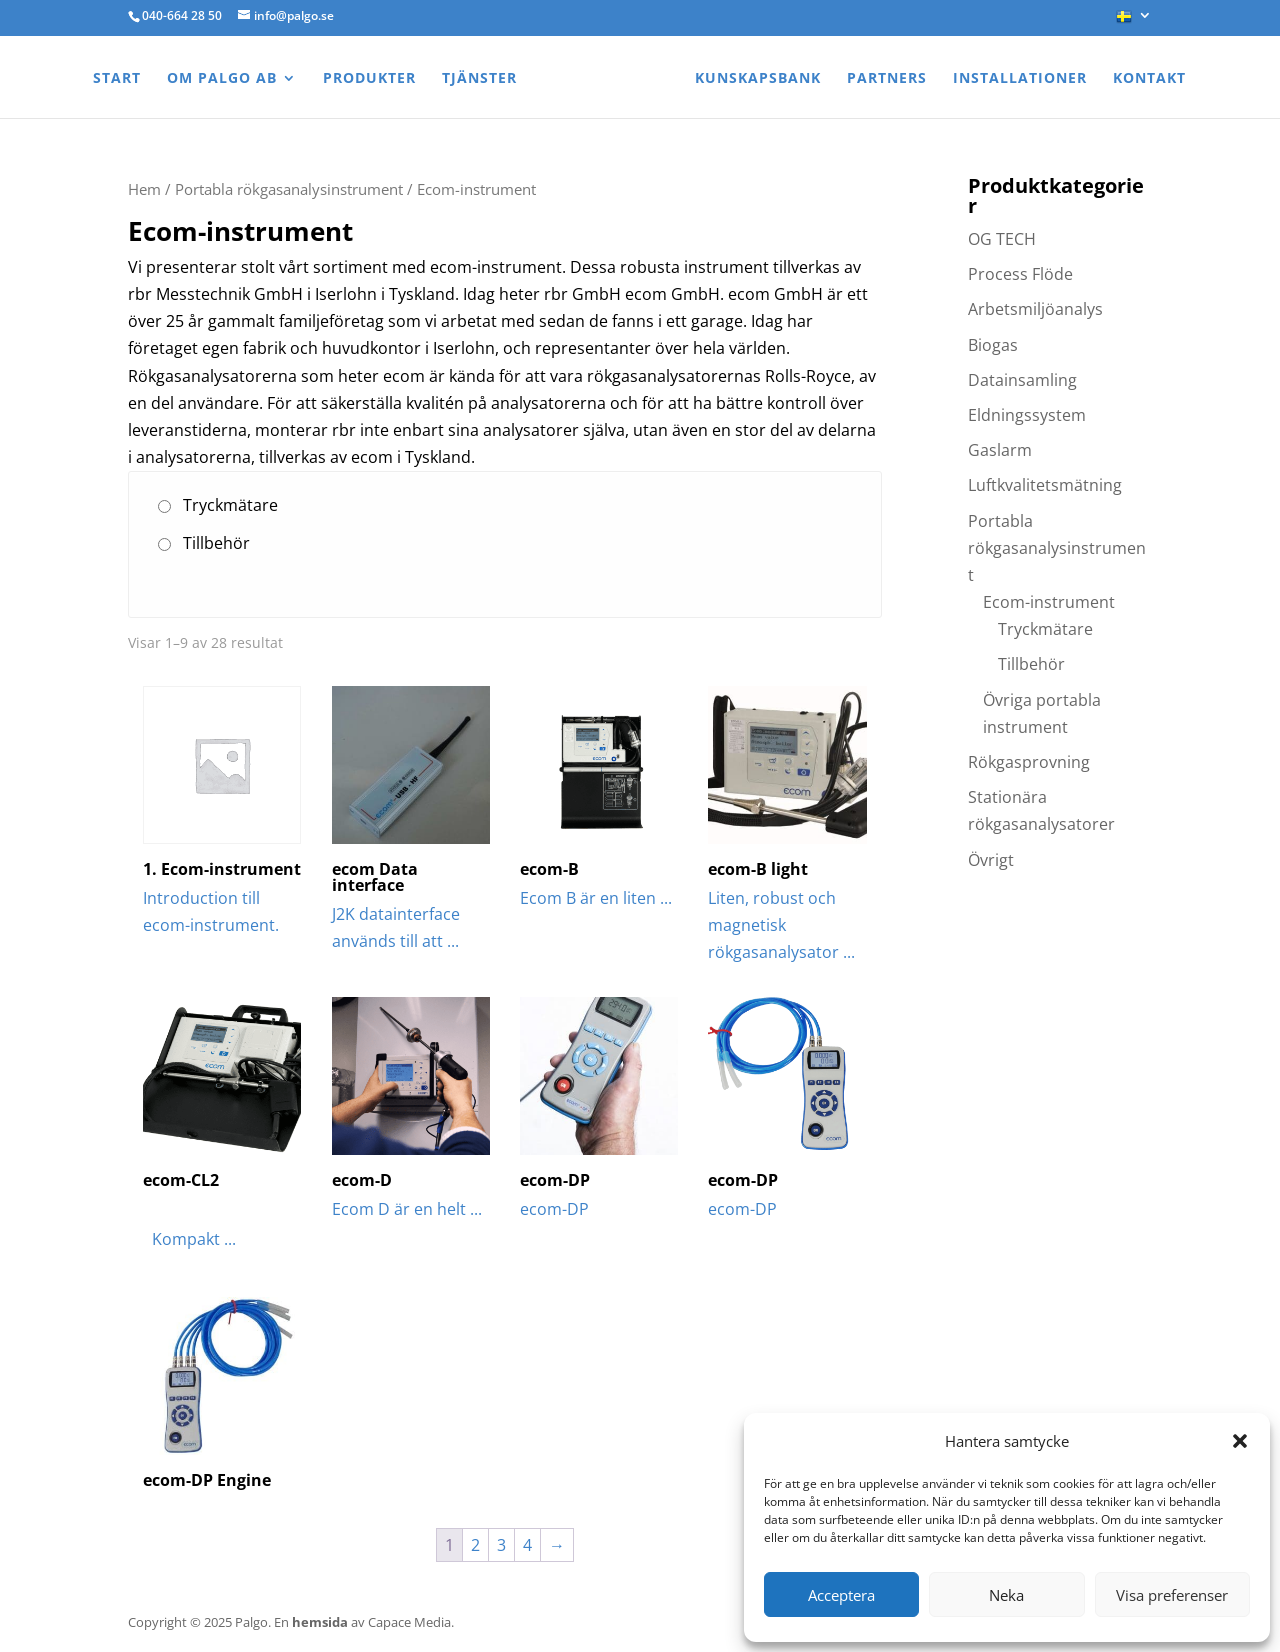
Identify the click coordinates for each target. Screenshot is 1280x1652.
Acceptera (841, 1595)
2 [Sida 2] (475, 1545)
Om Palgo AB (222, 79)
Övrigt (991, 860)
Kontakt (1149, 79)
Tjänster (479, 79)
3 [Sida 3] (501, 1545)
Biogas (993, 345)
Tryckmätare (230, 505)
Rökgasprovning (1029, 762)
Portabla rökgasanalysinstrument (289, 189)
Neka (1006, 1595)
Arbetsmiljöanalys (1035, 309)
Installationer (1020, 79)
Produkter (369, 79)
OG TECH (1002, 239)
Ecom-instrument (1049, 602)
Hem (144, 189)
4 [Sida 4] (527, 1545)
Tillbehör (216, 543)
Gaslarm (1000, 450)
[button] (1240, 1441)
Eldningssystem (1027, 415)
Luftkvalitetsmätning (1045, 485)
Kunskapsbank (758, 79)
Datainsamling (1022, 380)
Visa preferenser (1172, 1595)
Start (117, 79)
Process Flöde (1020, 274)
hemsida (320, 1622)
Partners (887, 79)
